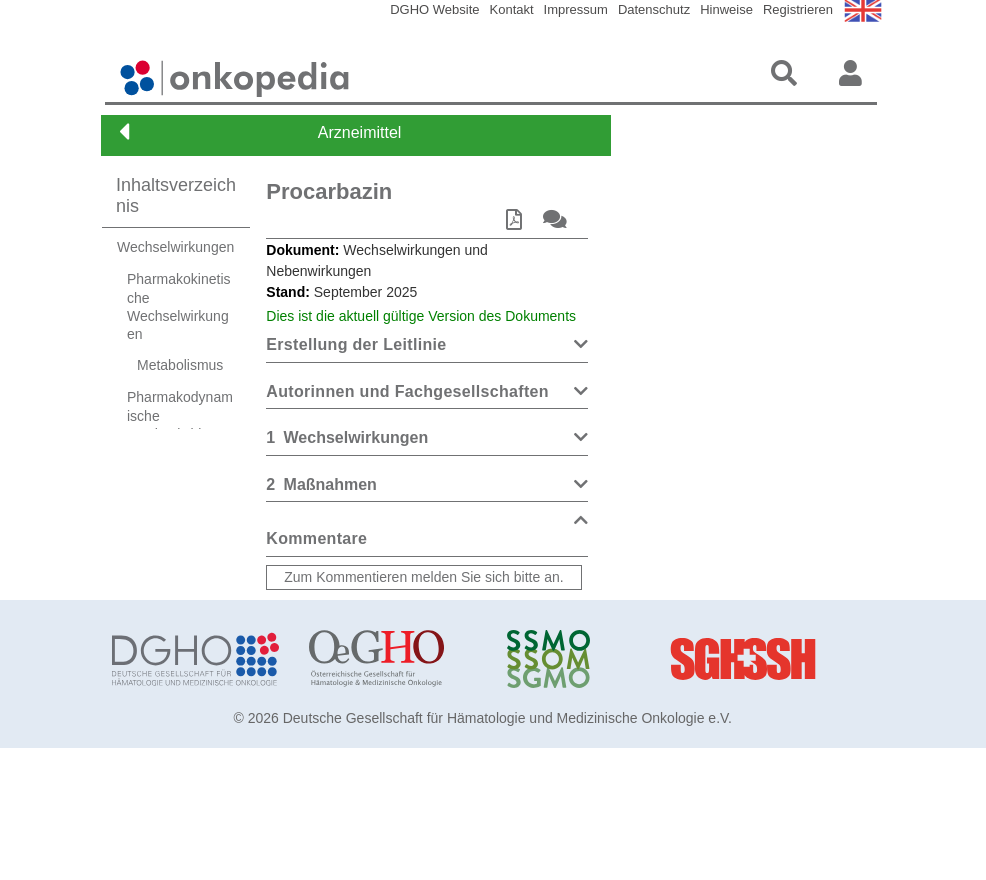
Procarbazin (329, 191)
